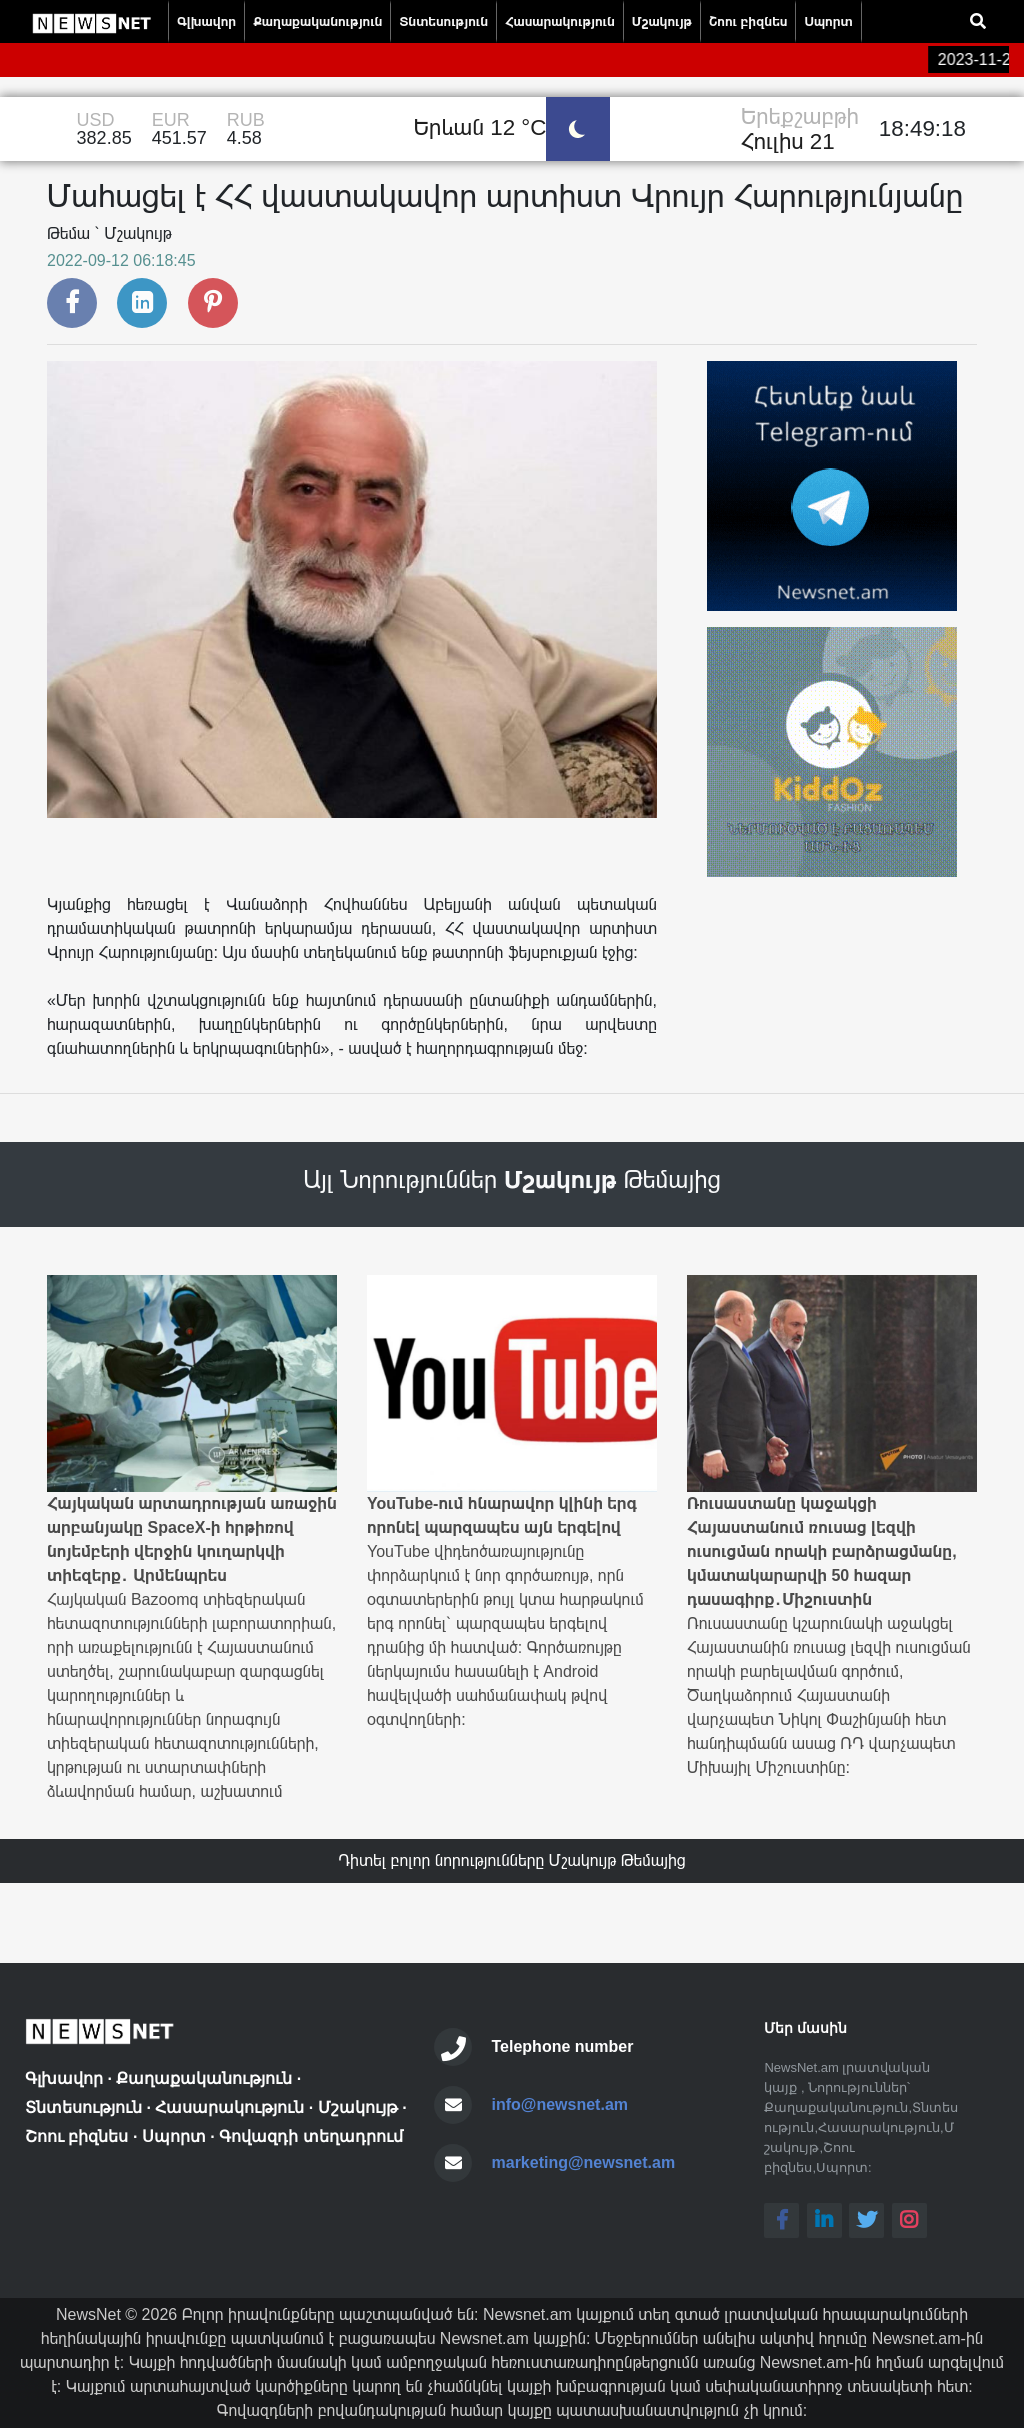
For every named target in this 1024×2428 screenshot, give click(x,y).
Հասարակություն (560, 21)
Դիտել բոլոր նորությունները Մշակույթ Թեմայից (511, 1860)
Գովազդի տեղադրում (310, 2136)
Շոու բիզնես (748, 21)
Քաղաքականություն (317, 21)
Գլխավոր (206, 21)
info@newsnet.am (560, 2104)
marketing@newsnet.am (584, 2162)
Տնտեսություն (443, 21)
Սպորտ (828, 21)
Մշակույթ (662, 21)
